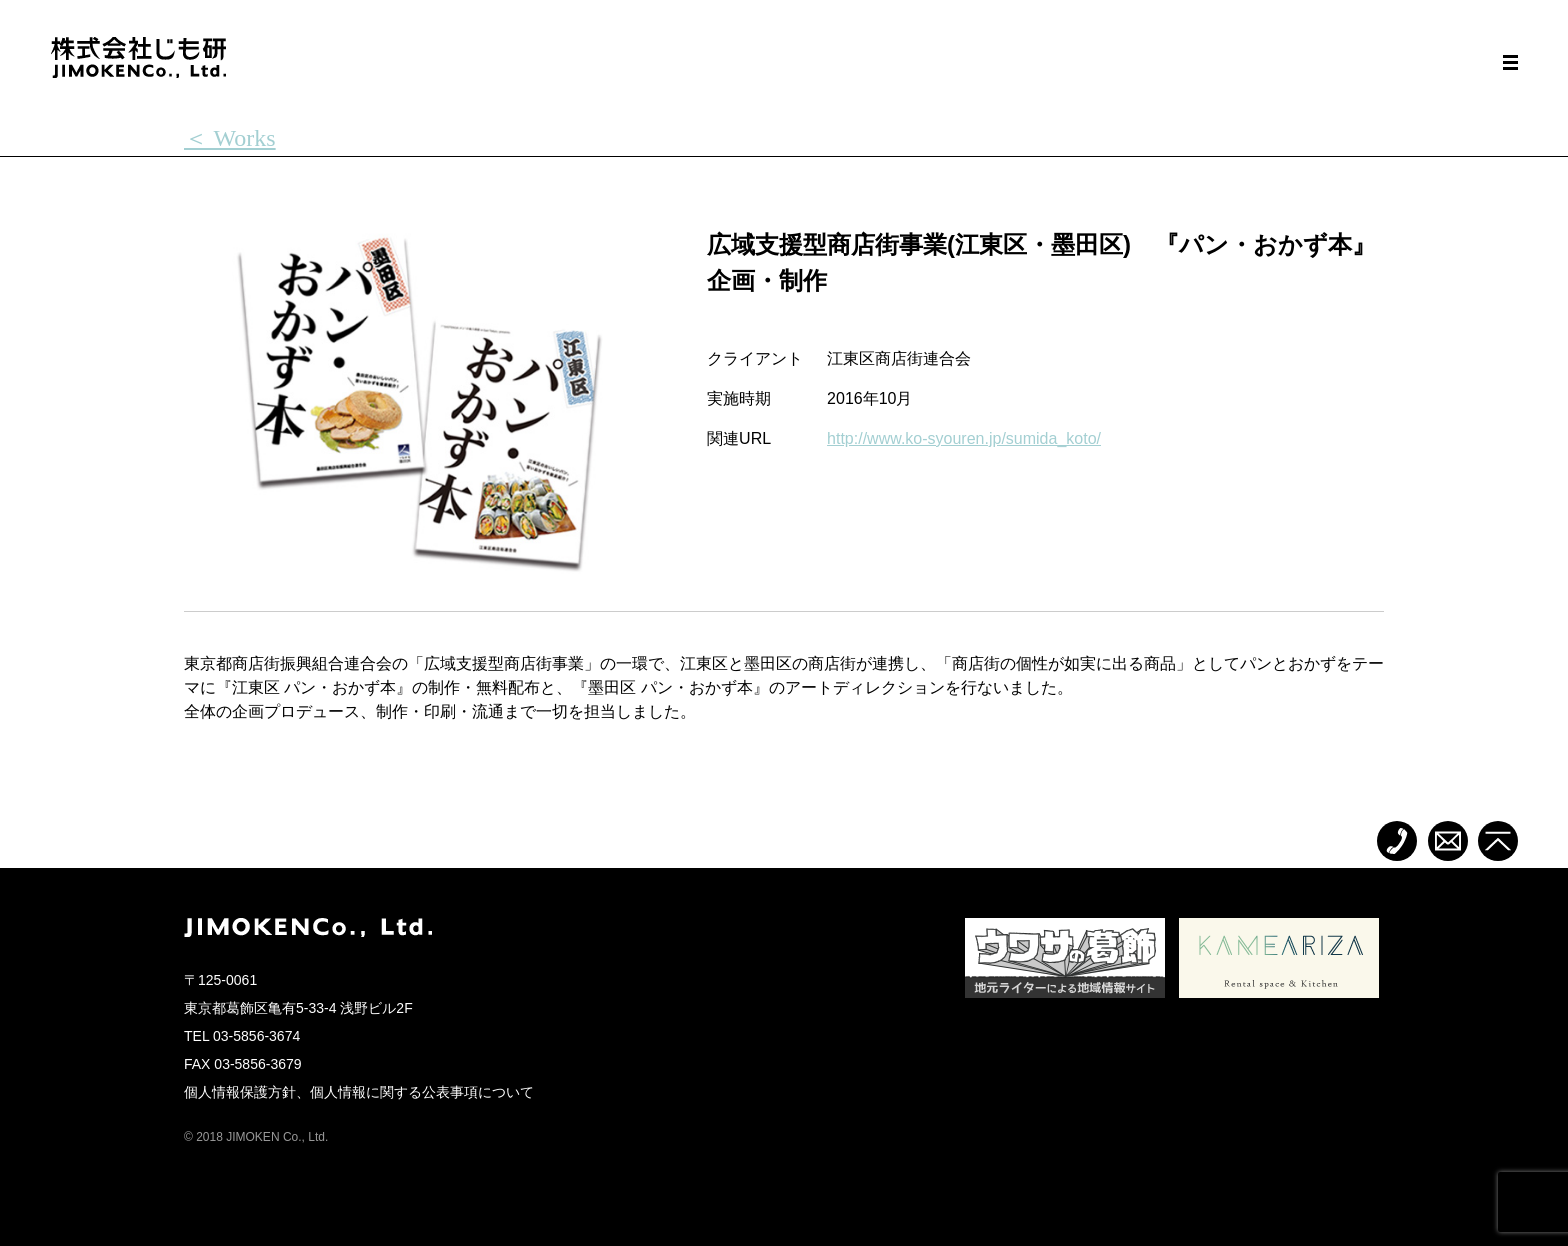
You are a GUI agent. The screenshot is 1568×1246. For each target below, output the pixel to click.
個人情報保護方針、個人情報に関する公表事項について (359, 1092)
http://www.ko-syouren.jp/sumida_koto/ (964, 438)
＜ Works (230, 138)
